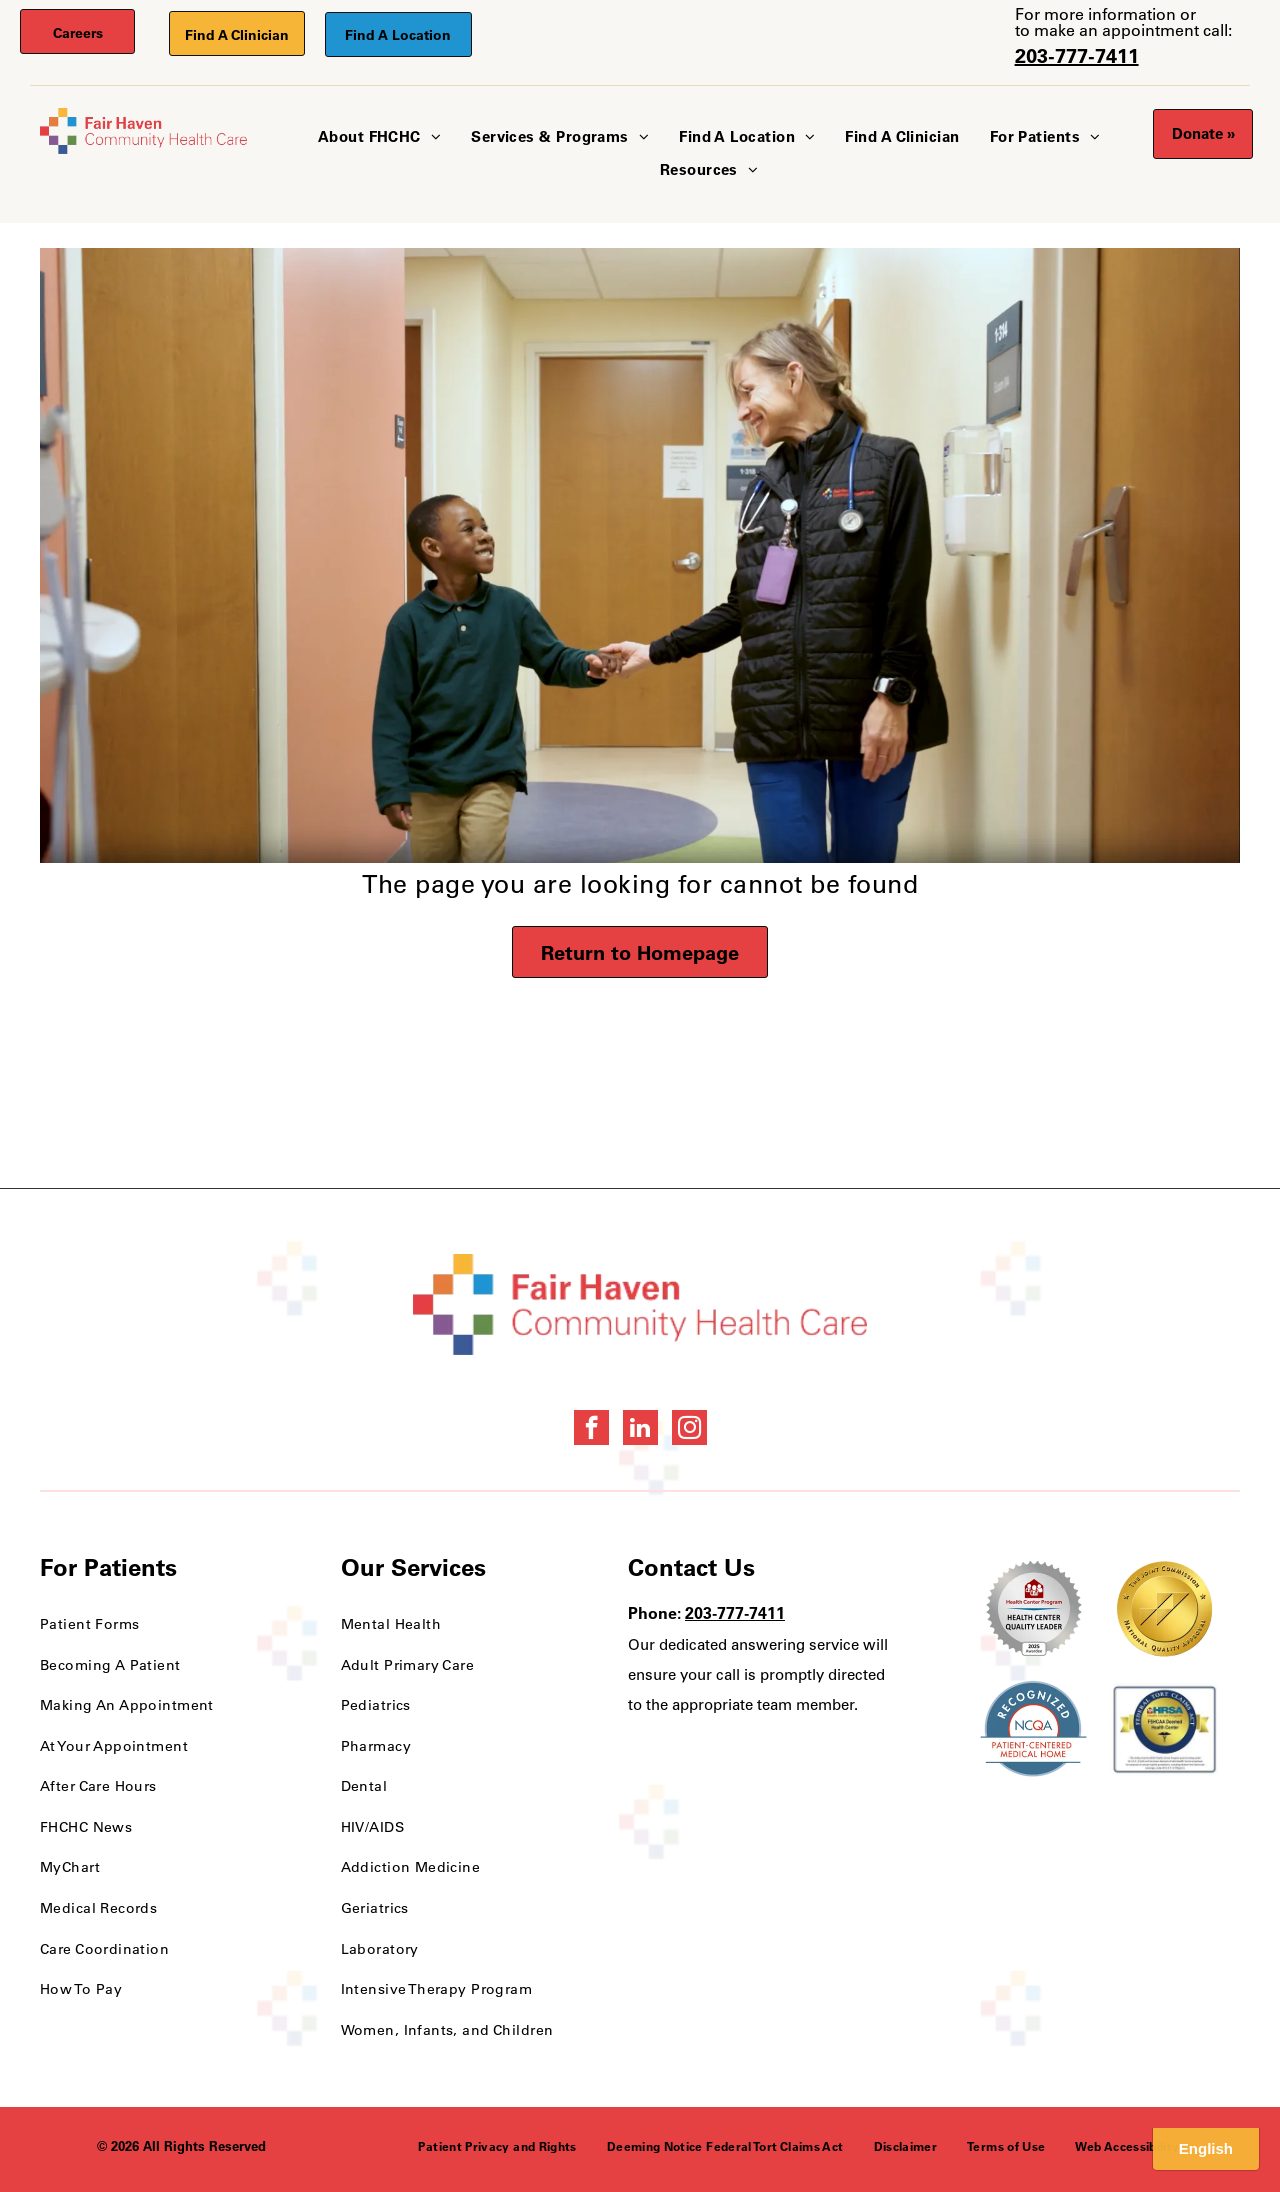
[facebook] (591, 1430)
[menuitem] (379, 137)
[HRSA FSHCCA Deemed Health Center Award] (1164, 1729)
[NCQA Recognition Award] (1033, 1729)
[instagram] (689, 1430)
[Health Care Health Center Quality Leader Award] (1033, 1609)
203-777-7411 (1077, 55)
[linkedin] (640, 1430)
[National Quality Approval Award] (1164, 1609)
